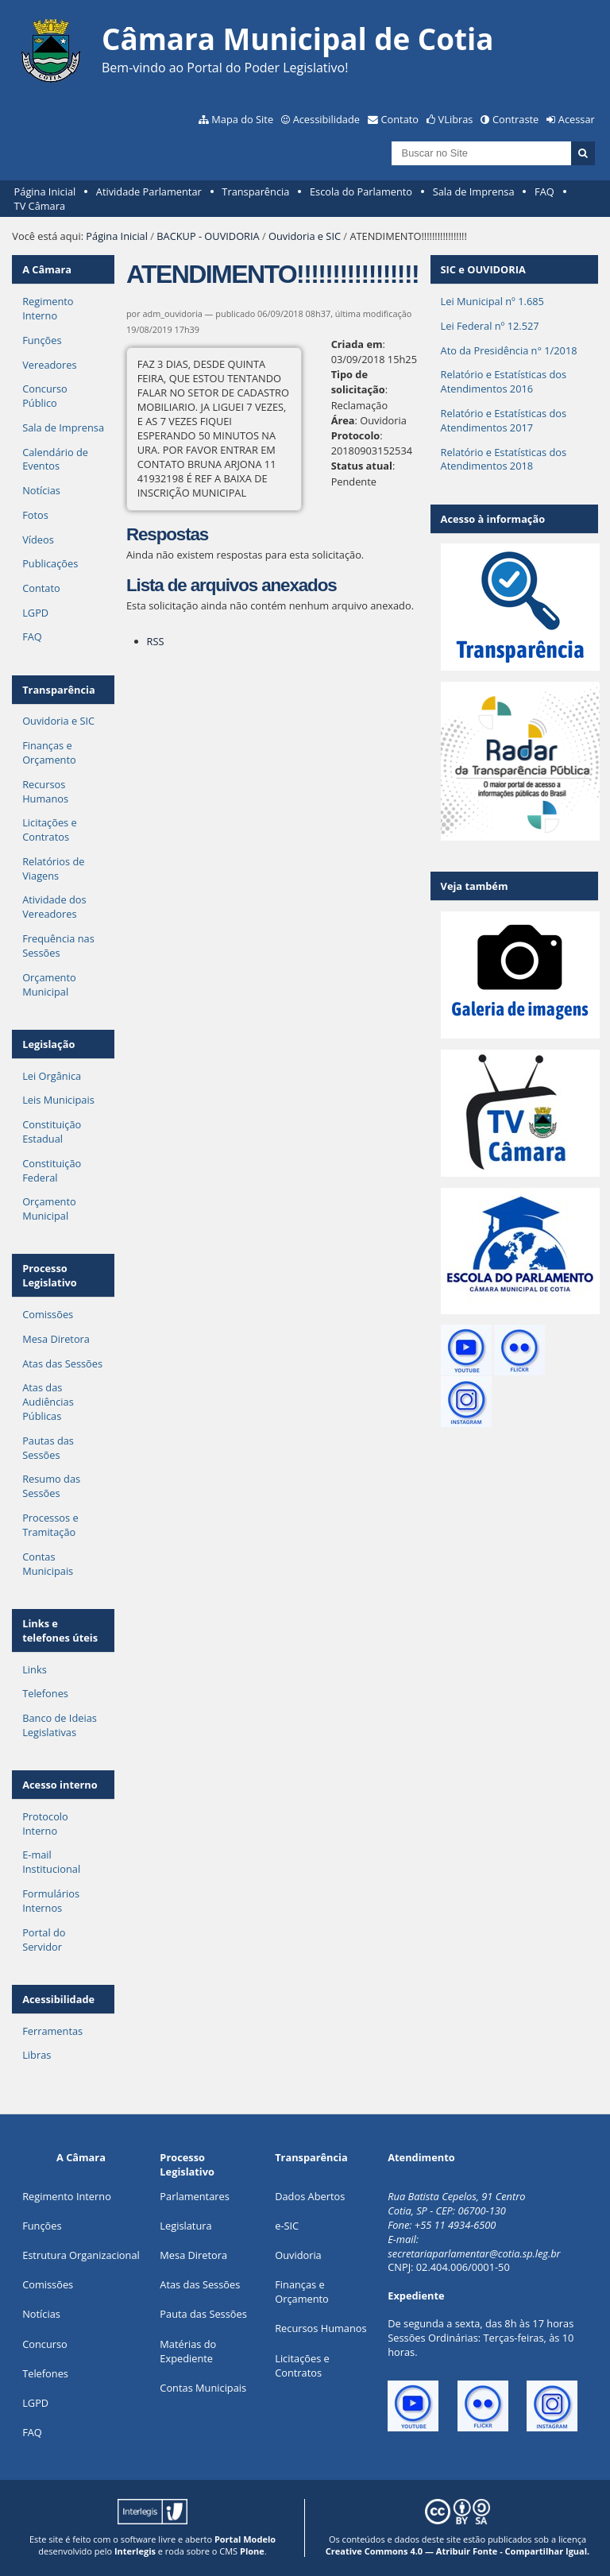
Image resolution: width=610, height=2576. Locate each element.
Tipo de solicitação (358, 381)
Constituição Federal (51, 1170)
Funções (41, 340)
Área (343, 420)
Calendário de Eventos (55, 459)
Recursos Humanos (45, 791)
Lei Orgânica (51, 1076)
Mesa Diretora (56, 1339)
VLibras (455, 119)
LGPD (35, 612)
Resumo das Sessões (51, 1486)
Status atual (361, 465)
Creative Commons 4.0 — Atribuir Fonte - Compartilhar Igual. (458, 2551)
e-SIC (287, 2225)
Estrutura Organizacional (81, 2255)
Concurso (45, 2344)
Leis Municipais (58, 1100)
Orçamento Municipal (49, 984)
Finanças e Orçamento (49, 752)
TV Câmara (39, 206)
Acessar (576, 119)
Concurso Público (45, 395)
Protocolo (355, 435)
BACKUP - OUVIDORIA (207, 236)
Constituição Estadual (51, 1131)
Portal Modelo (245, 2539)
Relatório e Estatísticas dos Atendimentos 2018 (504, 459)
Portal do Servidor (43, 1939)
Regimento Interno (47, 308)
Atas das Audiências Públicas (48, 1401)
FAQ (544, 191)
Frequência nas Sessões (58, 945)
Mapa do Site (242, 119)
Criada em (357, 344)
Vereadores (49, 365)
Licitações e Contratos (49, 829)
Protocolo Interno (45, 1823)
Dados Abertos (310, 2196)
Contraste (515, 119)
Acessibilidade (326, 119)
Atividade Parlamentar (149, 191)
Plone (252, 2551)
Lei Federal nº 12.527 (490, 326)
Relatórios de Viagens (53, 868)
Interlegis (135, 2551)
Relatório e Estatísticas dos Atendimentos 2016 (504, 381)
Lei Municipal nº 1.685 (492, 301)
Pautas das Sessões (48, 1447)
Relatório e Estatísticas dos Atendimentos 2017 (504, 420)
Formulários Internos (50, 1900)
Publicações (50, 563)
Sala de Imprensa (474, 191)
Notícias (41, 490)
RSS (155, 641)
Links (34, 1669)
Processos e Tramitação (50, 1524)
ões (41, 2225)
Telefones (45, 1693)
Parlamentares (194, 2196)
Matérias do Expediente (188, 2351)
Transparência (255, 191)
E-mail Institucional (51, 1861)
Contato (400, 119)
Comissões (47, 1314)
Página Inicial (45, 191)
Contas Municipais (47, 1563)
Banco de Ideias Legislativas (59, 1725)
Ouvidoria (298, 2255)
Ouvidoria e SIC (304, 236)
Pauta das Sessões (203, 2314)
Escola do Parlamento (361, 191)
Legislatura (185, 2225)
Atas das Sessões (62, 1363)
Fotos (35, 515)
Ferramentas (52, 2031)
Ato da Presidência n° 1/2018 (509, 350)
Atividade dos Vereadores (54, 906)
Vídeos (38, 539)
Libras (36, 2055)
